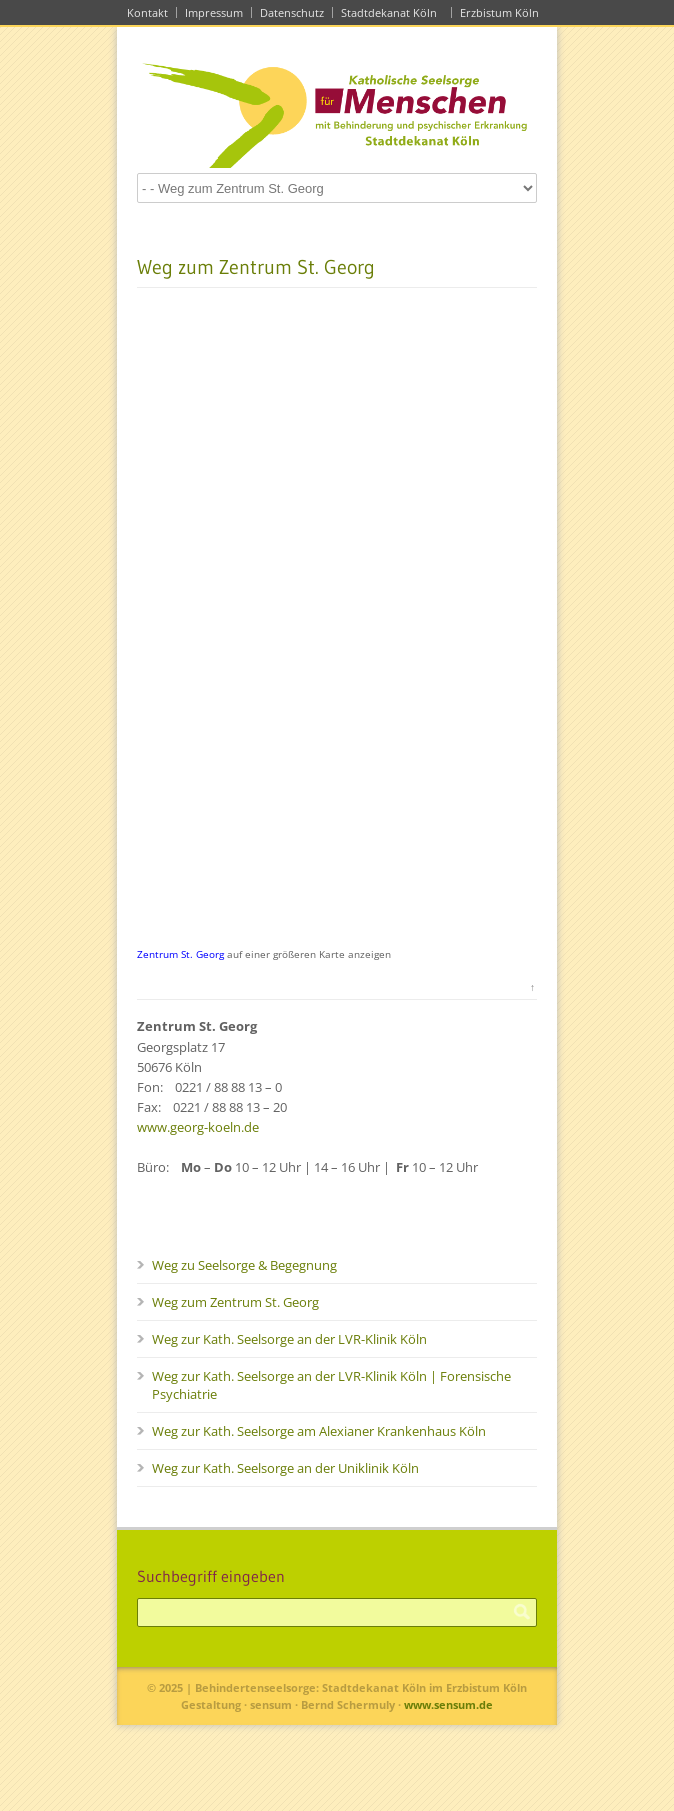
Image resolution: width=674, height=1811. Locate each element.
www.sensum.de (448, 1704)
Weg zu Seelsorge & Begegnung (244, 1265)
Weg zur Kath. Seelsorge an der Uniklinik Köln (285, 1468)
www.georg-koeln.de (198, 1127)
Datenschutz (292, 12)
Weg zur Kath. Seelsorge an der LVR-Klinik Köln (289, 1339)
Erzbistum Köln (502, 12)
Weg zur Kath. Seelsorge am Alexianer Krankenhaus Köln (319, 1431)
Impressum (214, 12)
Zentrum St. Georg (180, 954)
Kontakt (147, 12)
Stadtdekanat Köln (392, 12)
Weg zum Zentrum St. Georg (235, 1302)
